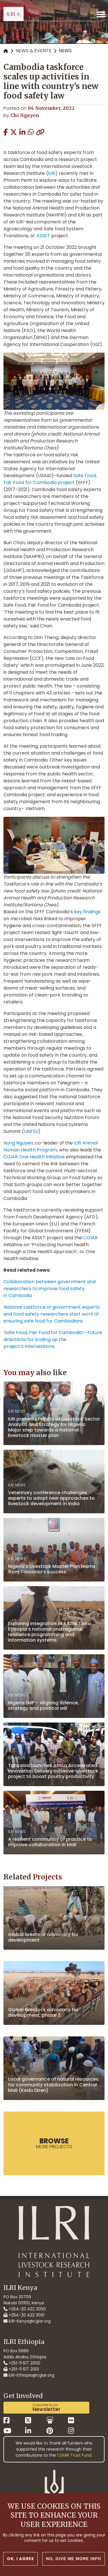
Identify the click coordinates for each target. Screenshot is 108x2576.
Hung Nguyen (18, 1143)
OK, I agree (20, 2560)
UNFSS (31, 1131)
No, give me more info (73, 2560)
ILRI (51, 173)
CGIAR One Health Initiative (34, 1156)
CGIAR (90, 1237)
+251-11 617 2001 (21, 2369)
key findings (87, 911)
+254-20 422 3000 (24, 2309)
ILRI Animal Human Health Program (50, 1146)
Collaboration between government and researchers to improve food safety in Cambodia (49, 1288)
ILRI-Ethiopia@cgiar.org (28, 2375)
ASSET (43, 235)
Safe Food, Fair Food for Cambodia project (50, 479)
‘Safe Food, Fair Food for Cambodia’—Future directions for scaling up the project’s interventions (52, 1339)
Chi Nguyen (24, 115)
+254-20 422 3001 (23, 2315)
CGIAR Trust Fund (74, 2455)
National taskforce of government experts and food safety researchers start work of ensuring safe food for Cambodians (51, 1314)
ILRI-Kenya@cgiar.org (27, 2321)
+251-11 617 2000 (21, 2363)
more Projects (54, 2143)
